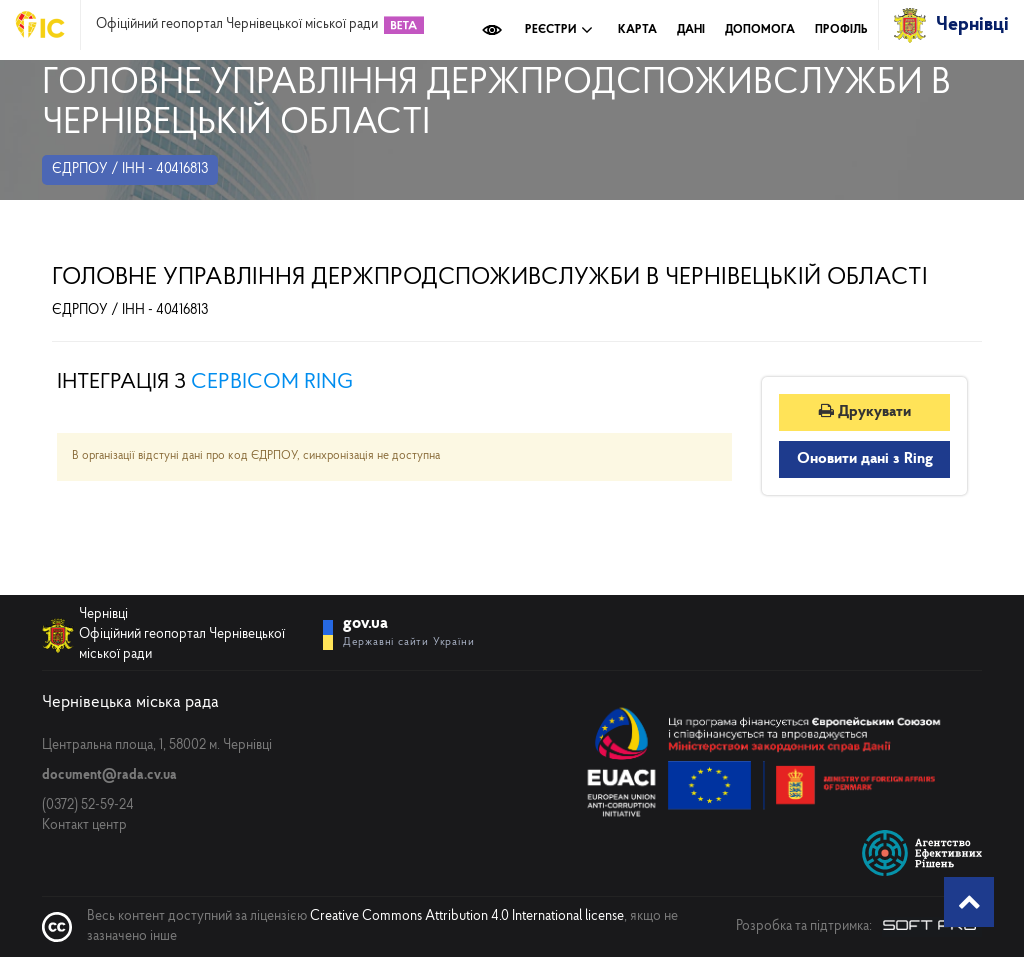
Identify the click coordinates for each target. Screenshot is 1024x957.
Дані (691, 30)
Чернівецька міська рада (130, 702)
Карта (637, 30)
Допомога (760, 30)
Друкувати (865, 412)
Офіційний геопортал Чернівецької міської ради (237, 25)
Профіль (841, 30)
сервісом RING (272, 382)
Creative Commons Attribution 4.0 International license (467, 916)
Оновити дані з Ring (865, 459)
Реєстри (559, 30)
